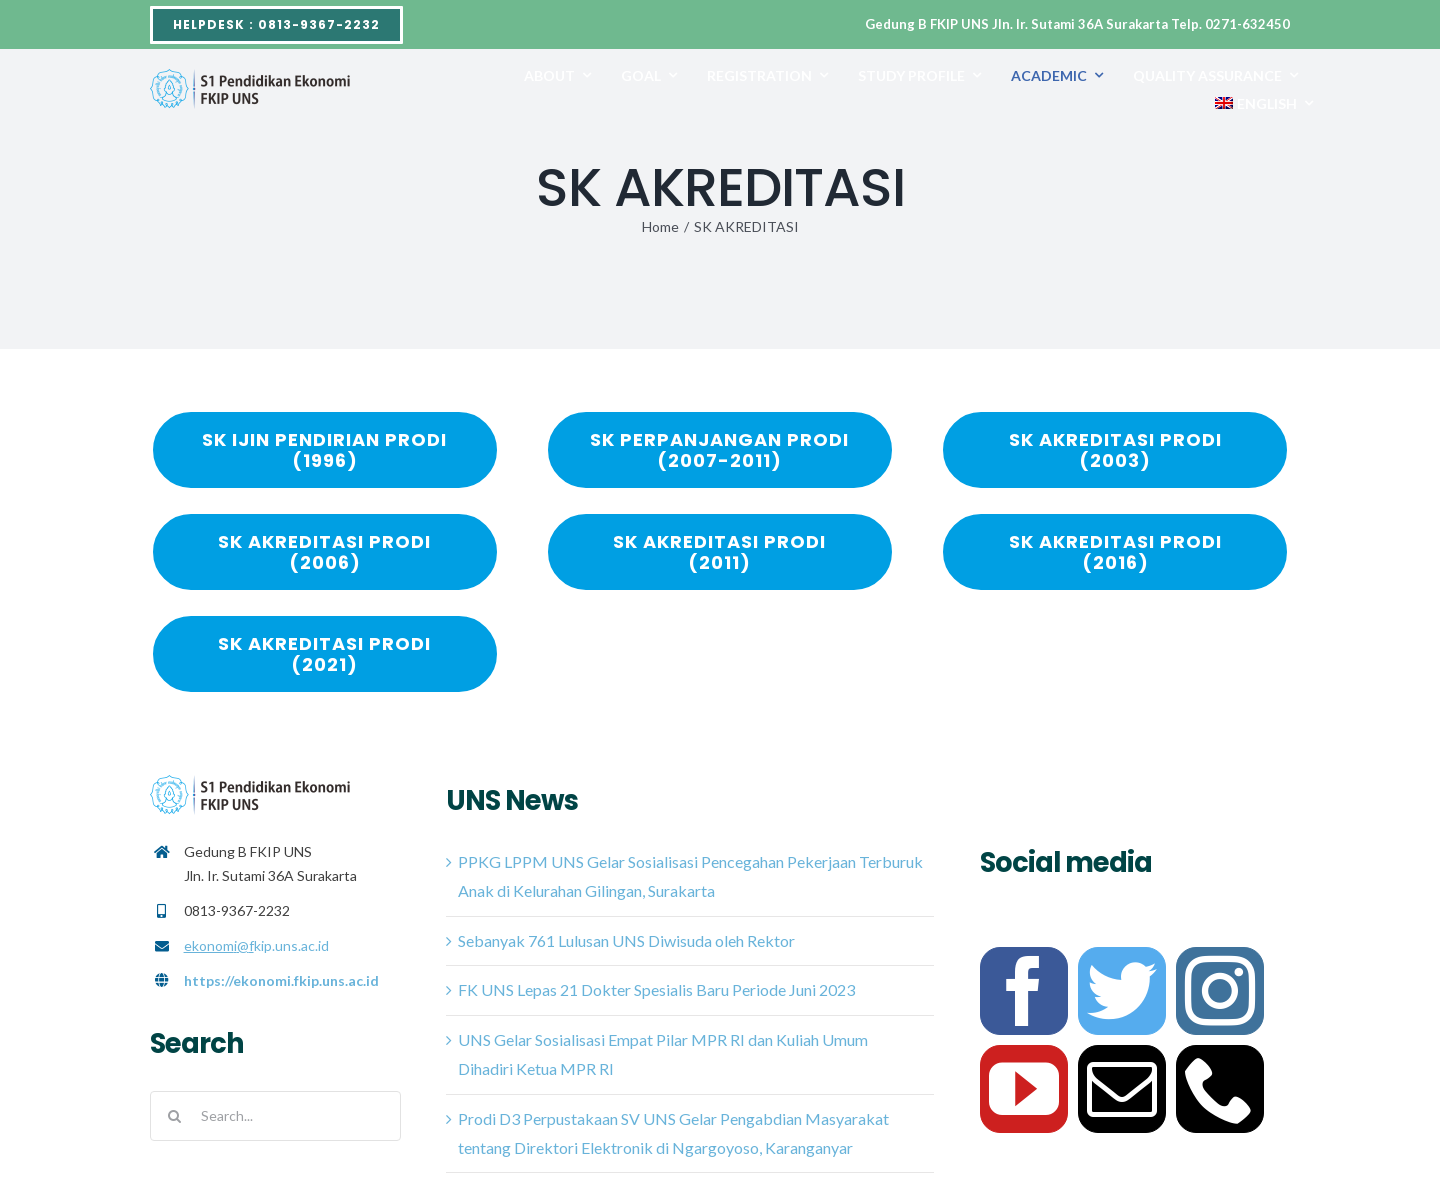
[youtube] (1024, 1089)
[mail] (1122, 1089)
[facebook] (1024, 991)
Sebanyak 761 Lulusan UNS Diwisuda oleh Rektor (626, 940)
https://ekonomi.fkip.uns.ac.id (281, 980)
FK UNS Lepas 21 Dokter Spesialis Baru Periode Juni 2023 (656, 989)
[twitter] (1122, 991)
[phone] (1220, 1089)
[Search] (175, 1116)
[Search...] (275, 1116)
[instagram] (1220, 991)
